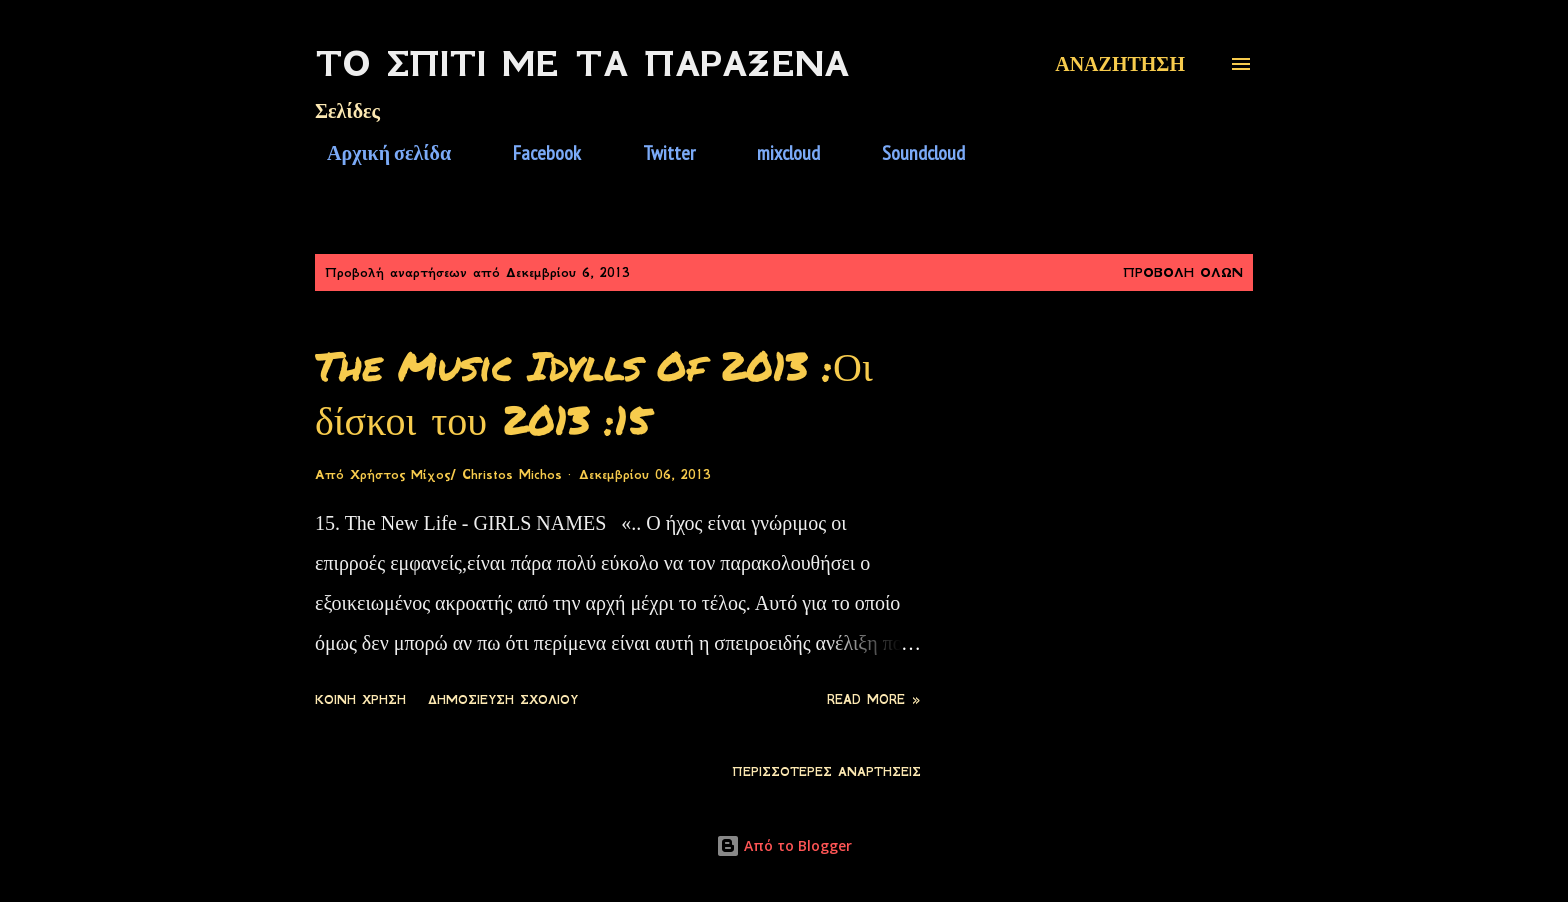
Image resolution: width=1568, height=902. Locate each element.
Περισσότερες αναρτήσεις (826, 772)
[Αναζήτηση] (1120, 64)
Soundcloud (911, 153)
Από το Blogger (784, 845)
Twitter (657, 153)
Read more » (874, 700)
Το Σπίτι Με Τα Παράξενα (582, 64)
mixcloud (776, 153)
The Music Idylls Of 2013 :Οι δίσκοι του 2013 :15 (594, 392)
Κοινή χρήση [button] (360, 700)
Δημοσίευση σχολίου (503, 700)
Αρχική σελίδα (377, 153)
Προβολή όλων (1183, 272)
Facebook (535, 153)
